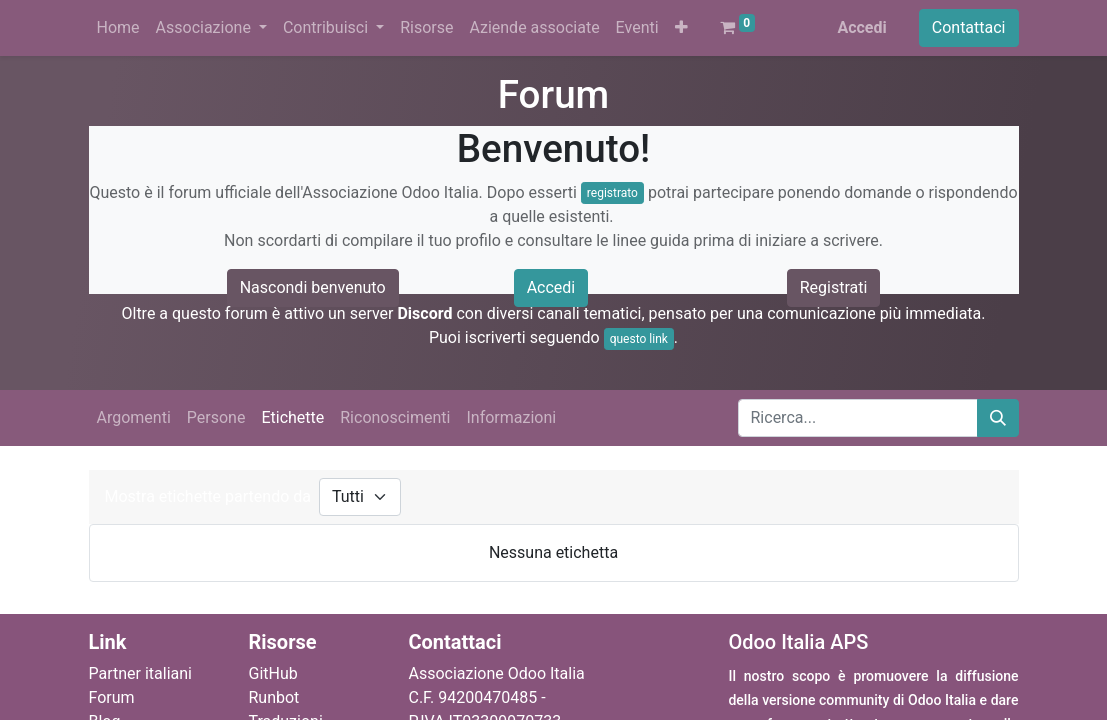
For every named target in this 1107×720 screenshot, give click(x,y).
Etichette (292, 417)
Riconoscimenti (395, 417)
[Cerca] (998, 418)
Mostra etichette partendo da (208, 496)
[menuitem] (118, 28)
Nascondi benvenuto (313, 287)
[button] (681, 28)
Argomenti (134, 417)
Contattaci (969, 27)
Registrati (834, 287)
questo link (639, 339)
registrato (612, 193)
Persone (216, 417)
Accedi (861, 27)
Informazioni (511, 417)
